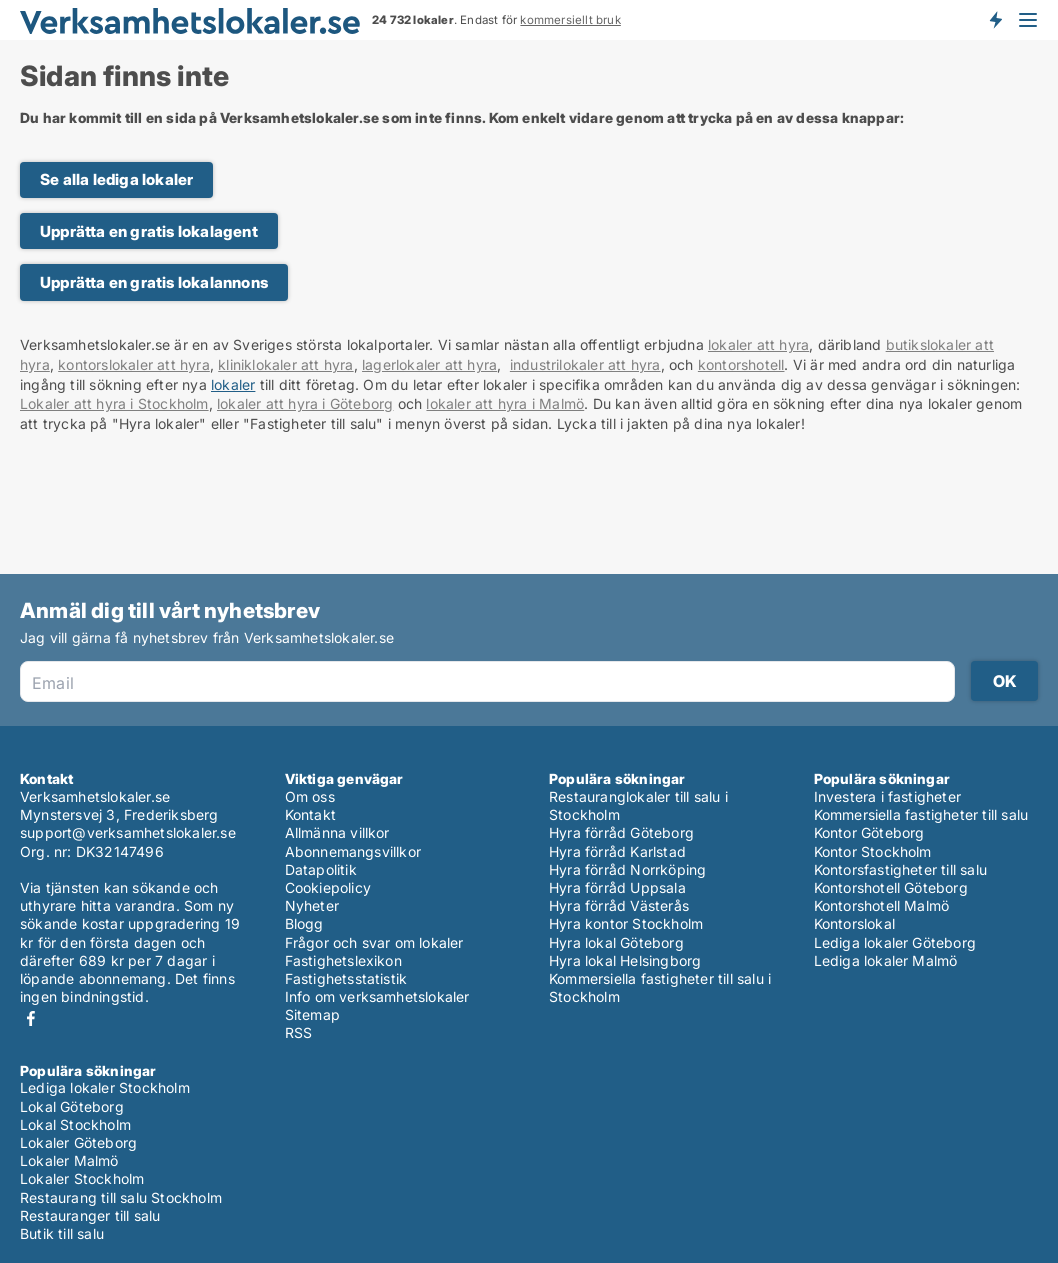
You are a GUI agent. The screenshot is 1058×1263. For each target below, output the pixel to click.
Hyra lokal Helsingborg (625, 960)
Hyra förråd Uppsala (617, 887)
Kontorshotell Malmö (882, 905)
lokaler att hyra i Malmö (505, 403)
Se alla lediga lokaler (116, 179)
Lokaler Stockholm (82, 1178)
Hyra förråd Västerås (619, 905)
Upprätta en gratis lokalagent (149, 231)
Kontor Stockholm (873, 851)
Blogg (304, 923)
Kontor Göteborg (869, 832)
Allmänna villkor (337, 832)
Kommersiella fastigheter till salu (921, 814)
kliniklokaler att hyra (285, 364)
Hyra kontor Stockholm (626, 923)
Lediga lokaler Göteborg (895, 942)
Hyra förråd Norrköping (627, 869)
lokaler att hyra (758, 344)
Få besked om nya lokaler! (995, 20)
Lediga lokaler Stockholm (105, 1087)
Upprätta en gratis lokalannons (154, 282)
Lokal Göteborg (72, 1106)
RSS (299, 1032)
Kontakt (310, 814)
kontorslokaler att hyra (134, 364)
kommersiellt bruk (570, 20)
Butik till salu (62, 1233)
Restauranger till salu (90, 1215)
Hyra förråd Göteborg (621, 832)
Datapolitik (321, 869)
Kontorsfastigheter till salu (901, 869)
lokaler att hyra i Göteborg (305, 403)
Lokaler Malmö (69, 1160)
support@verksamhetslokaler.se (128, 832)
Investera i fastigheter (888, 796)
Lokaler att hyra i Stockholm (114, 403)
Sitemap (312, 1014)
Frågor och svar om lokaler (374, 942)
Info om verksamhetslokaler (377, 996)
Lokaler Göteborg (78, 1142)
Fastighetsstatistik (346, 978)
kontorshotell (741, 364)
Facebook (31, 1018)
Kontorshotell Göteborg (891, 887)
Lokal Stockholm (75, 1124)
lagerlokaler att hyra (429, 364)
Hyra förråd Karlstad (617, 851)
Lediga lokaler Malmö (886, 960)
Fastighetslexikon (343, 960)
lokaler (233, 384)
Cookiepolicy (328, 887)
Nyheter (312, 905)
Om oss (310, 796)
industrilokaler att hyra (585, 364)
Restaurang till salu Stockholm (121, 1197)
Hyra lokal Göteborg (616, 942)
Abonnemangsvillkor (353, 851)
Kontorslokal (854, 923)
